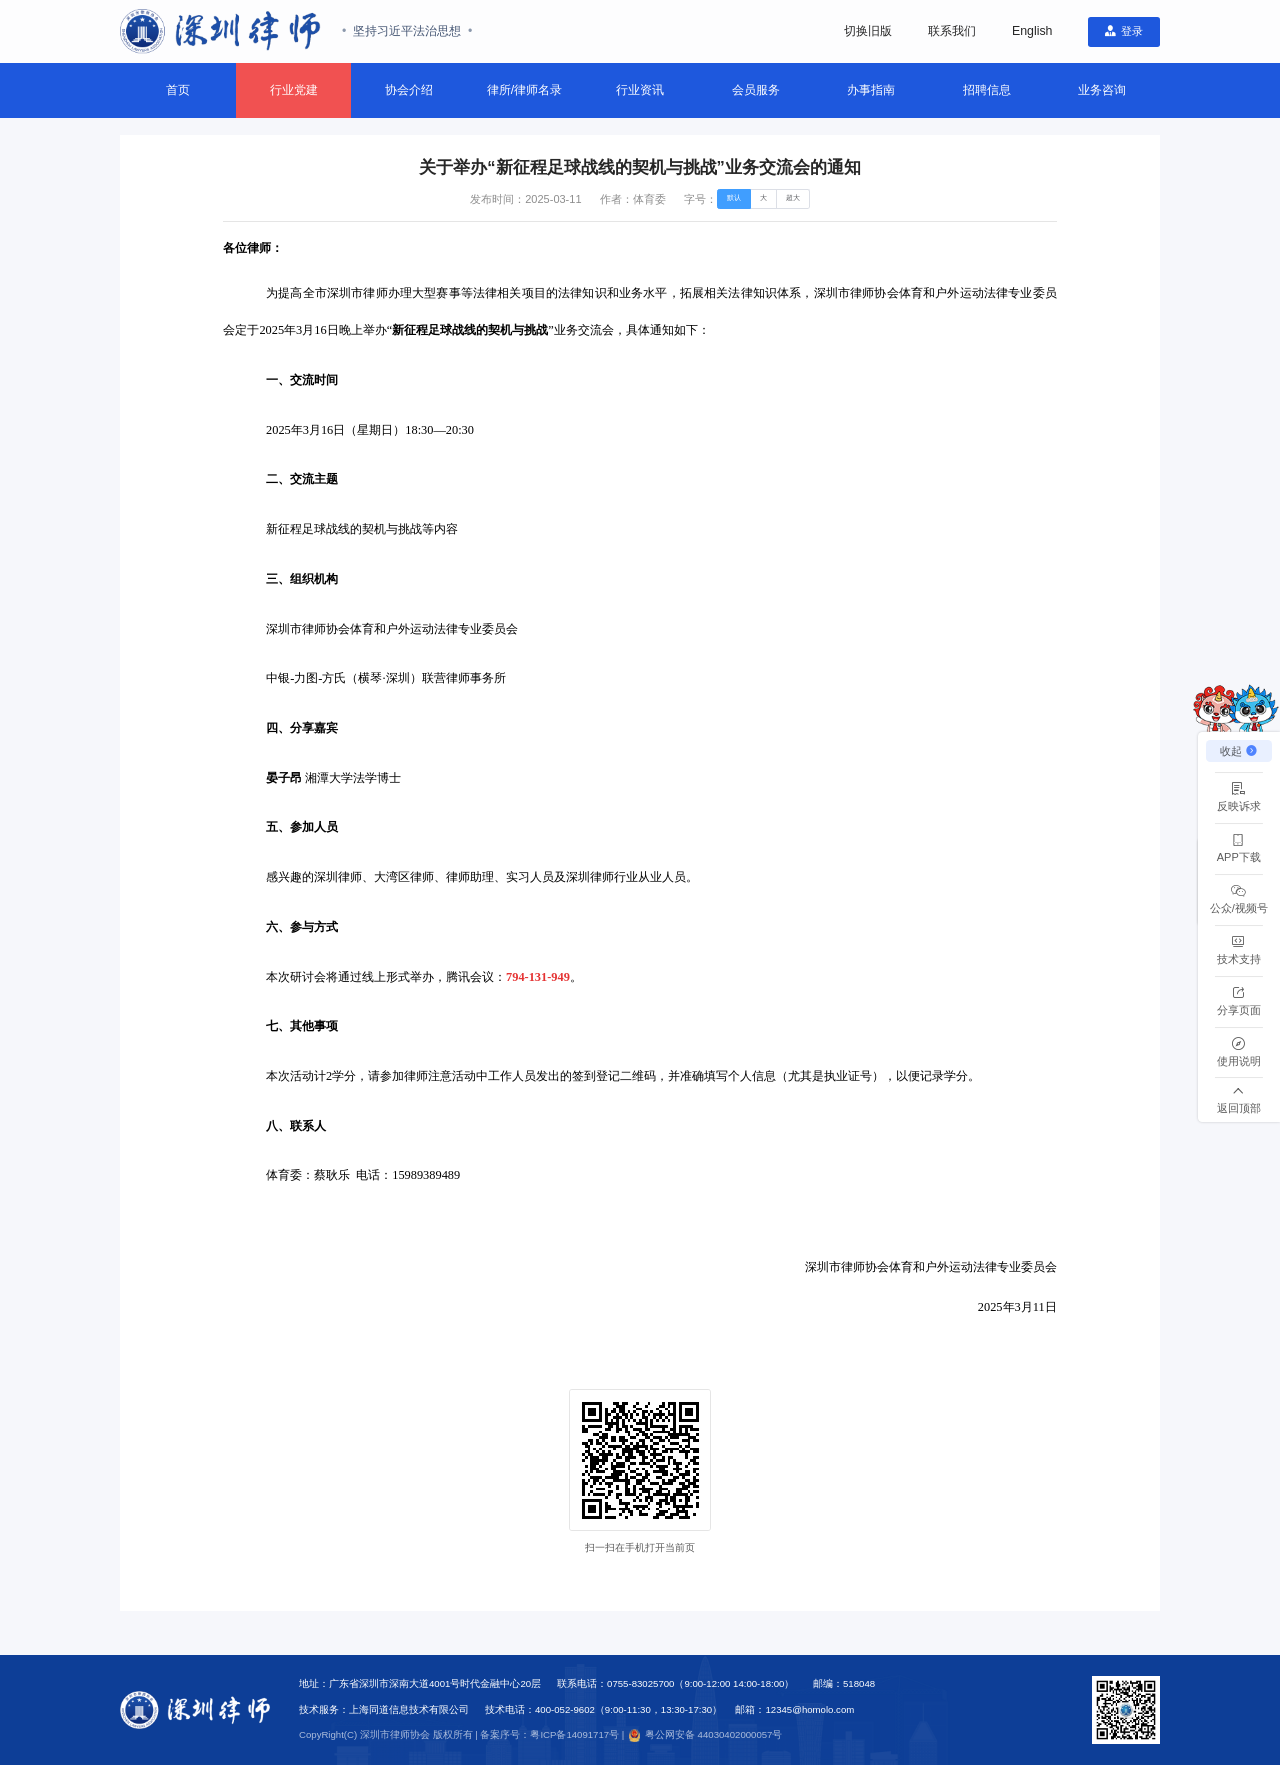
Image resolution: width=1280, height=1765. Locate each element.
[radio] (730, 200)
